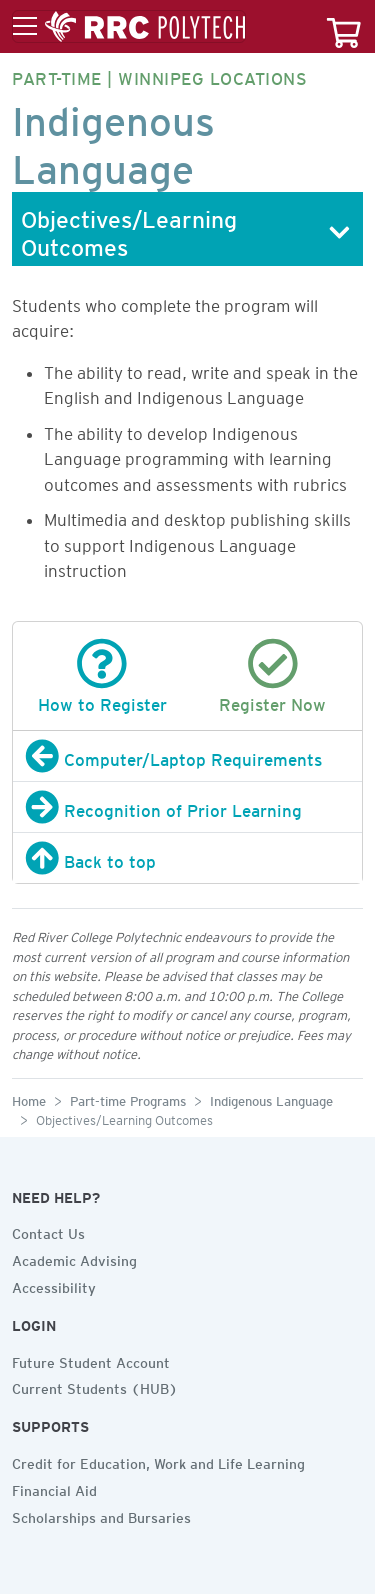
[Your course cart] (344, 26)
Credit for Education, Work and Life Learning (158, 1461)
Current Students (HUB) (95, 1386)
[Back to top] (187, 858)
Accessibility (54, 1285)
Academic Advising (74, 1258)
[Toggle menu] (129, 27)
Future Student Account (91, 1360)
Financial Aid (54, 1488)
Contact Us (48, 1231)
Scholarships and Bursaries (101, 1515)
